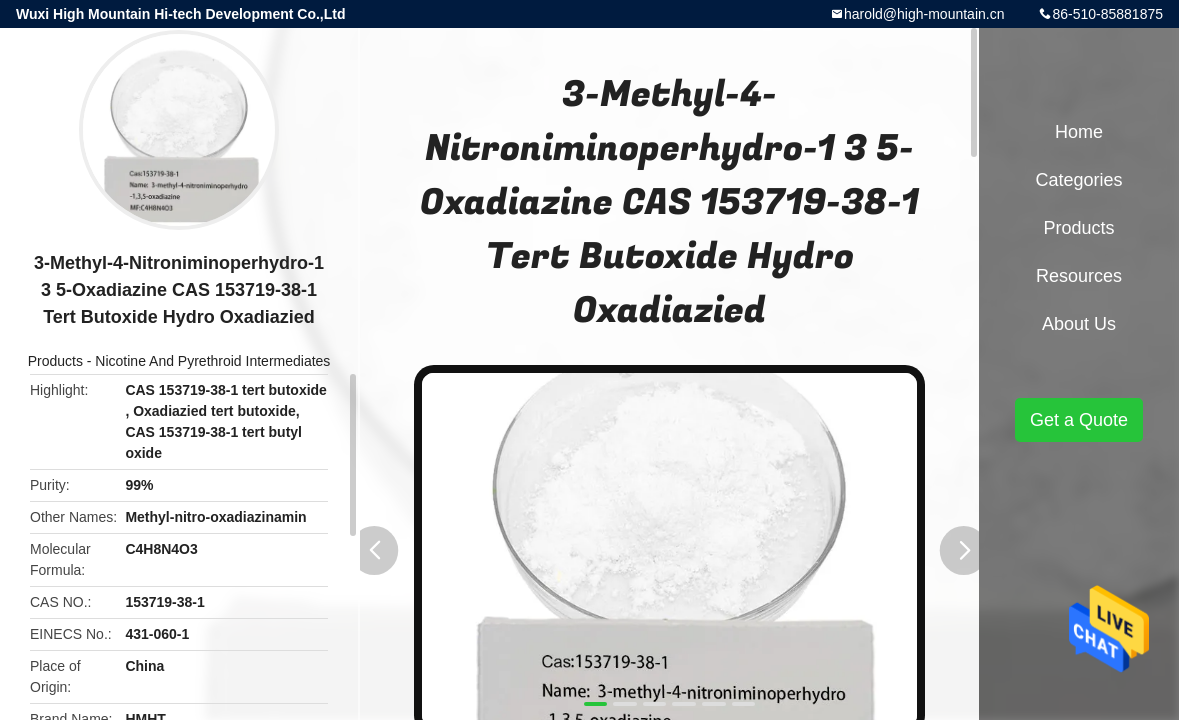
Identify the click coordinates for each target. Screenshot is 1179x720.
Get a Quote (1079, 420)
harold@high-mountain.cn (924, 14)
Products (55, 361)
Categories (1078, 180)
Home (1079, 132)
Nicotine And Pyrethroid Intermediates (212, 361)
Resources (1079, 276)
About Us (1079, 324)
